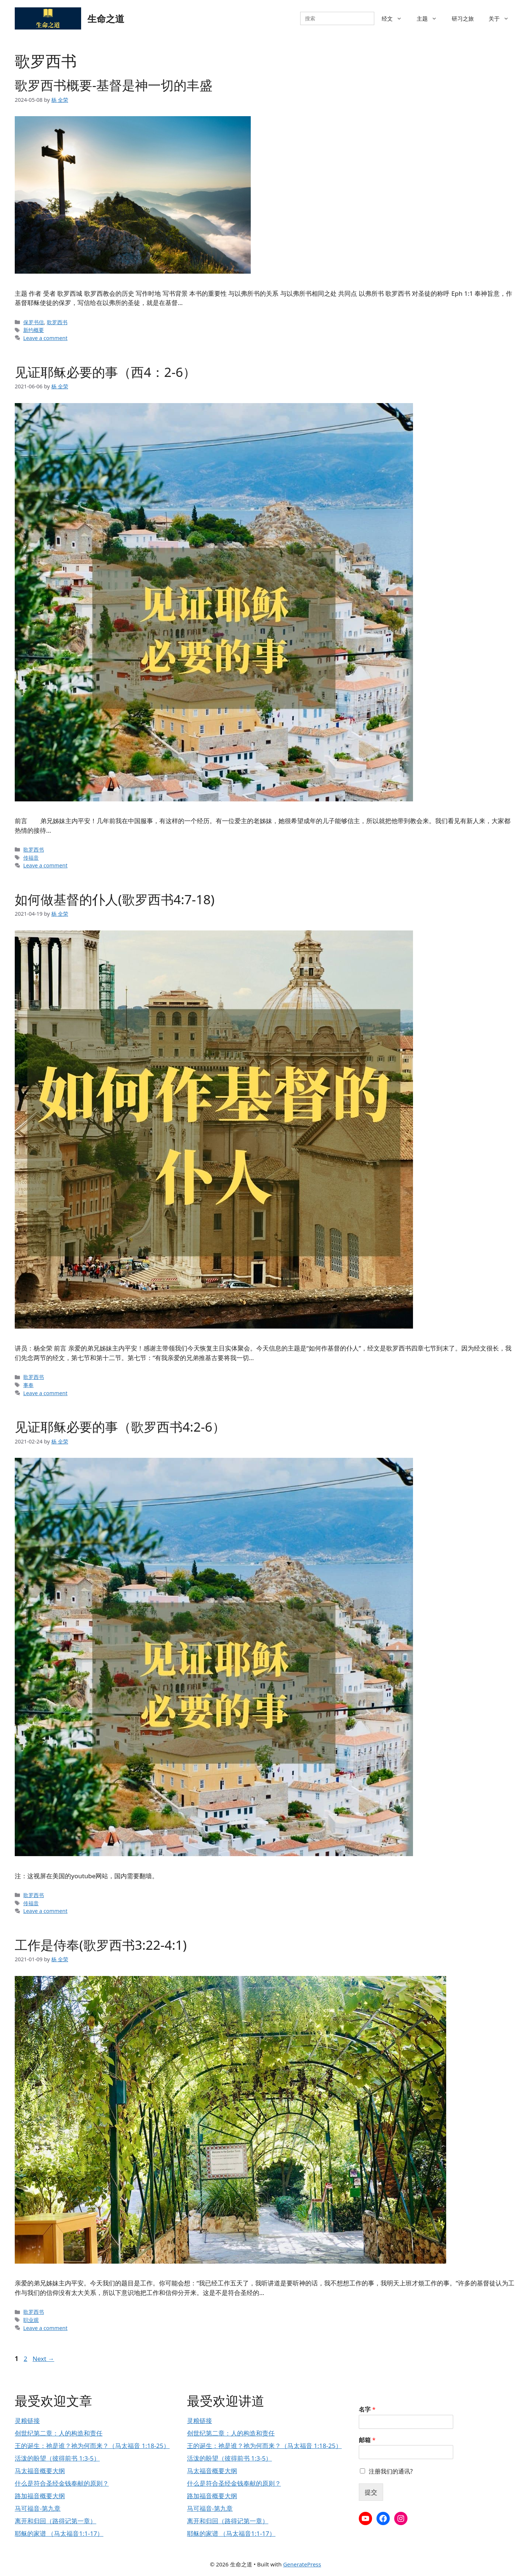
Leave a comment (45, 337)
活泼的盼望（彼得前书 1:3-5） (57, 2458)
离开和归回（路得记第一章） (55, 2521)
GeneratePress (302, 2564)
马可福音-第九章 (37, 2508)
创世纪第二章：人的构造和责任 (59, 2433)
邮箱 (367, 2440)
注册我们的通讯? (391, 2471)
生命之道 (105, 18)
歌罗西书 (57, 322)
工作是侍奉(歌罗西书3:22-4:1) (101, 1944)
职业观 (31, 2319)
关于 (502, 18)
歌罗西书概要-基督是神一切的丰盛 (113, 85)
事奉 (28, 1384)
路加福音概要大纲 (40, 2496)
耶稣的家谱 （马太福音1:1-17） (59, 2533)
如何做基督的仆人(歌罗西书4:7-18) (115, 899)
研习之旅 (463, 18)
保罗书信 (33, 322)
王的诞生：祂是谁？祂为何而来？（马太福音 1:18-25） (92, 2445)
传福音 (31, 857)
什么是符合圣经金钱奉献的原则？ (62, 2483)
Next (43, 2358)
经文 (395, 18)
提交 (371, 2492)
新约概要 (33, 329)
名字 (367, 2409)
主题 (430, 18)
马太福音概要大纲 (40, 2470)
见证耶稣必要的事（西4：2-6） (105, 372)
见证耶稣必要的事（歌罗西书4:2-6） (120, 1426)
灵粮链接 (27, 2420)
